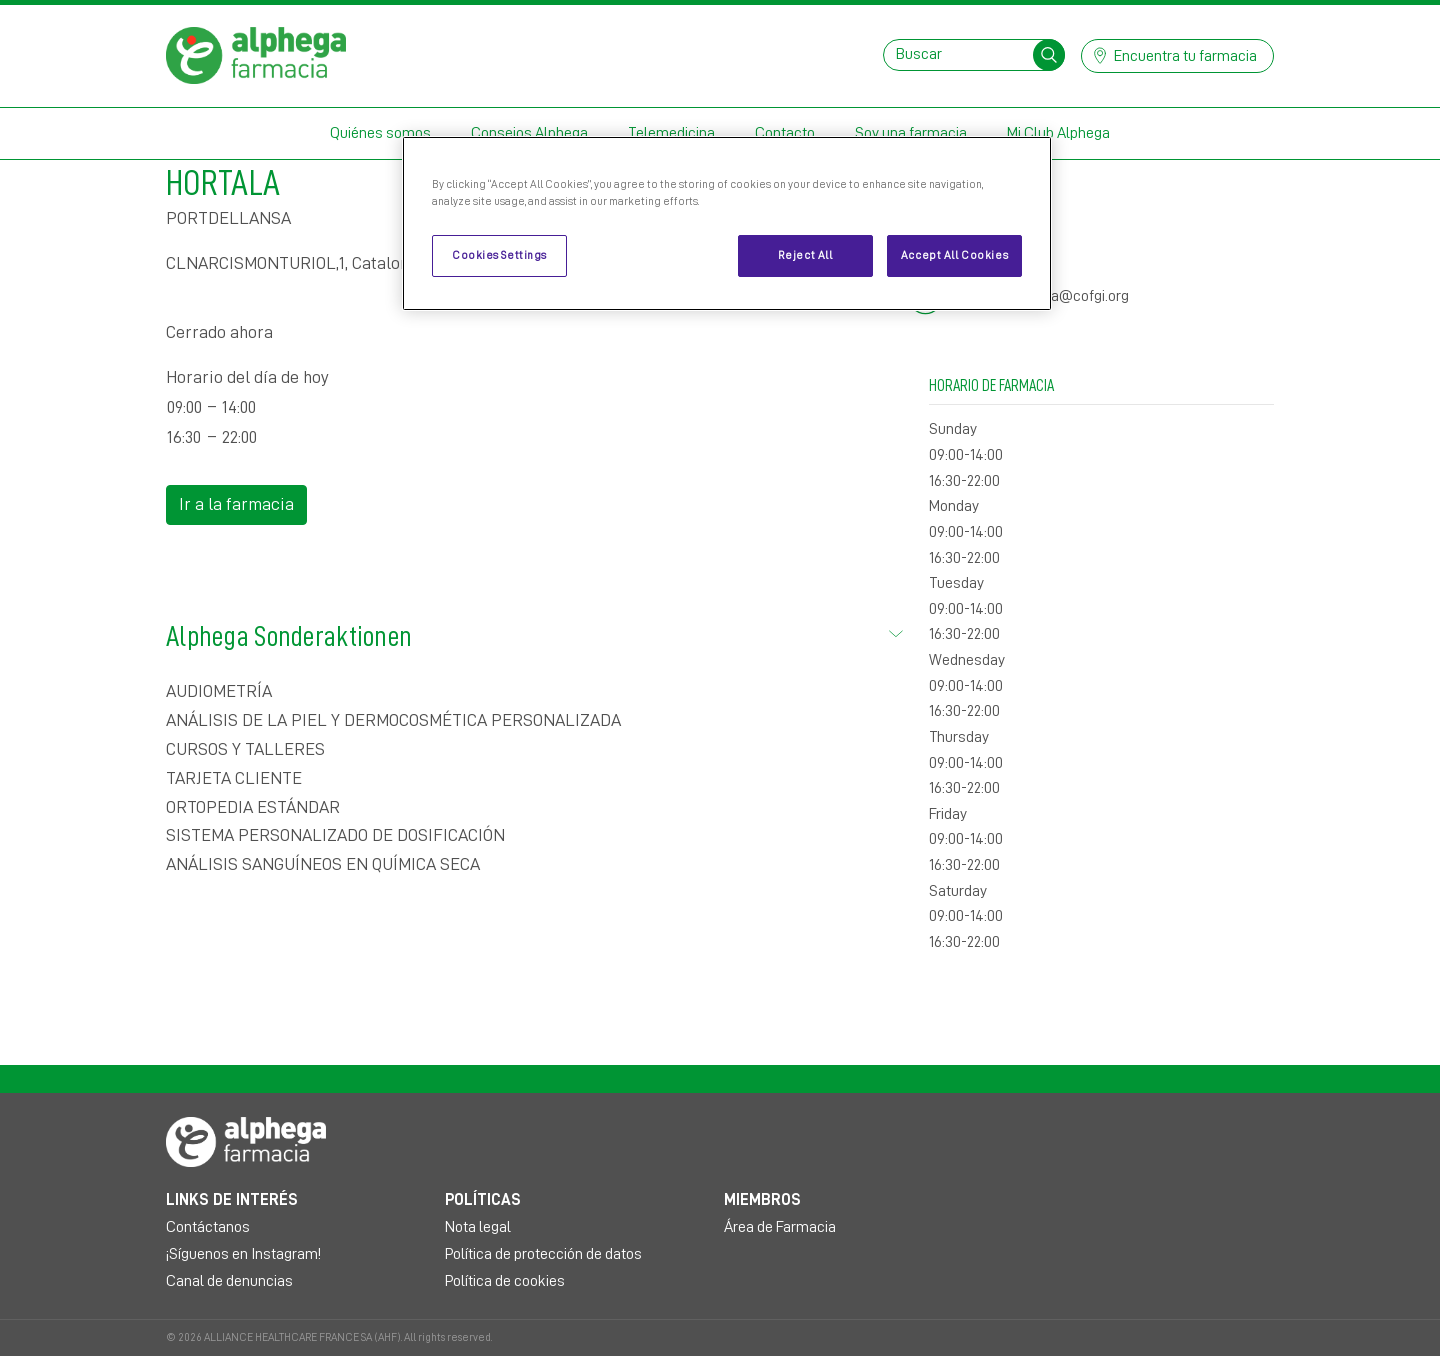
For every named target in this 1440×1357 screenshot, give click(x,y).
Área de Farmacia (780, 1227)
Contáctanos (208, 1227)
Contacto (785, 133)
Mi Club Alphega (1058, 133)
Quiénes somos (380, 133)
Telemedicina (671, 133)
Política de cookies (505, 1281)
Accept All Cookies (954, 255)
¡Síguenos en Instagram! (243, 1254)
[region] (727, 223)
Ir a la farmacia (236, 504)
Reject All (805, 255)
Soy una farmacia (911, 133)
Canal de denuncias (229, 1281)
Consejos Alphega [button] (529, 133)
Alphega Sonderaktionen (535, 633)
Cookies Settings (499, 255)
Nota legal (478, 1227)
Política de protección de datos (543, 1254)
